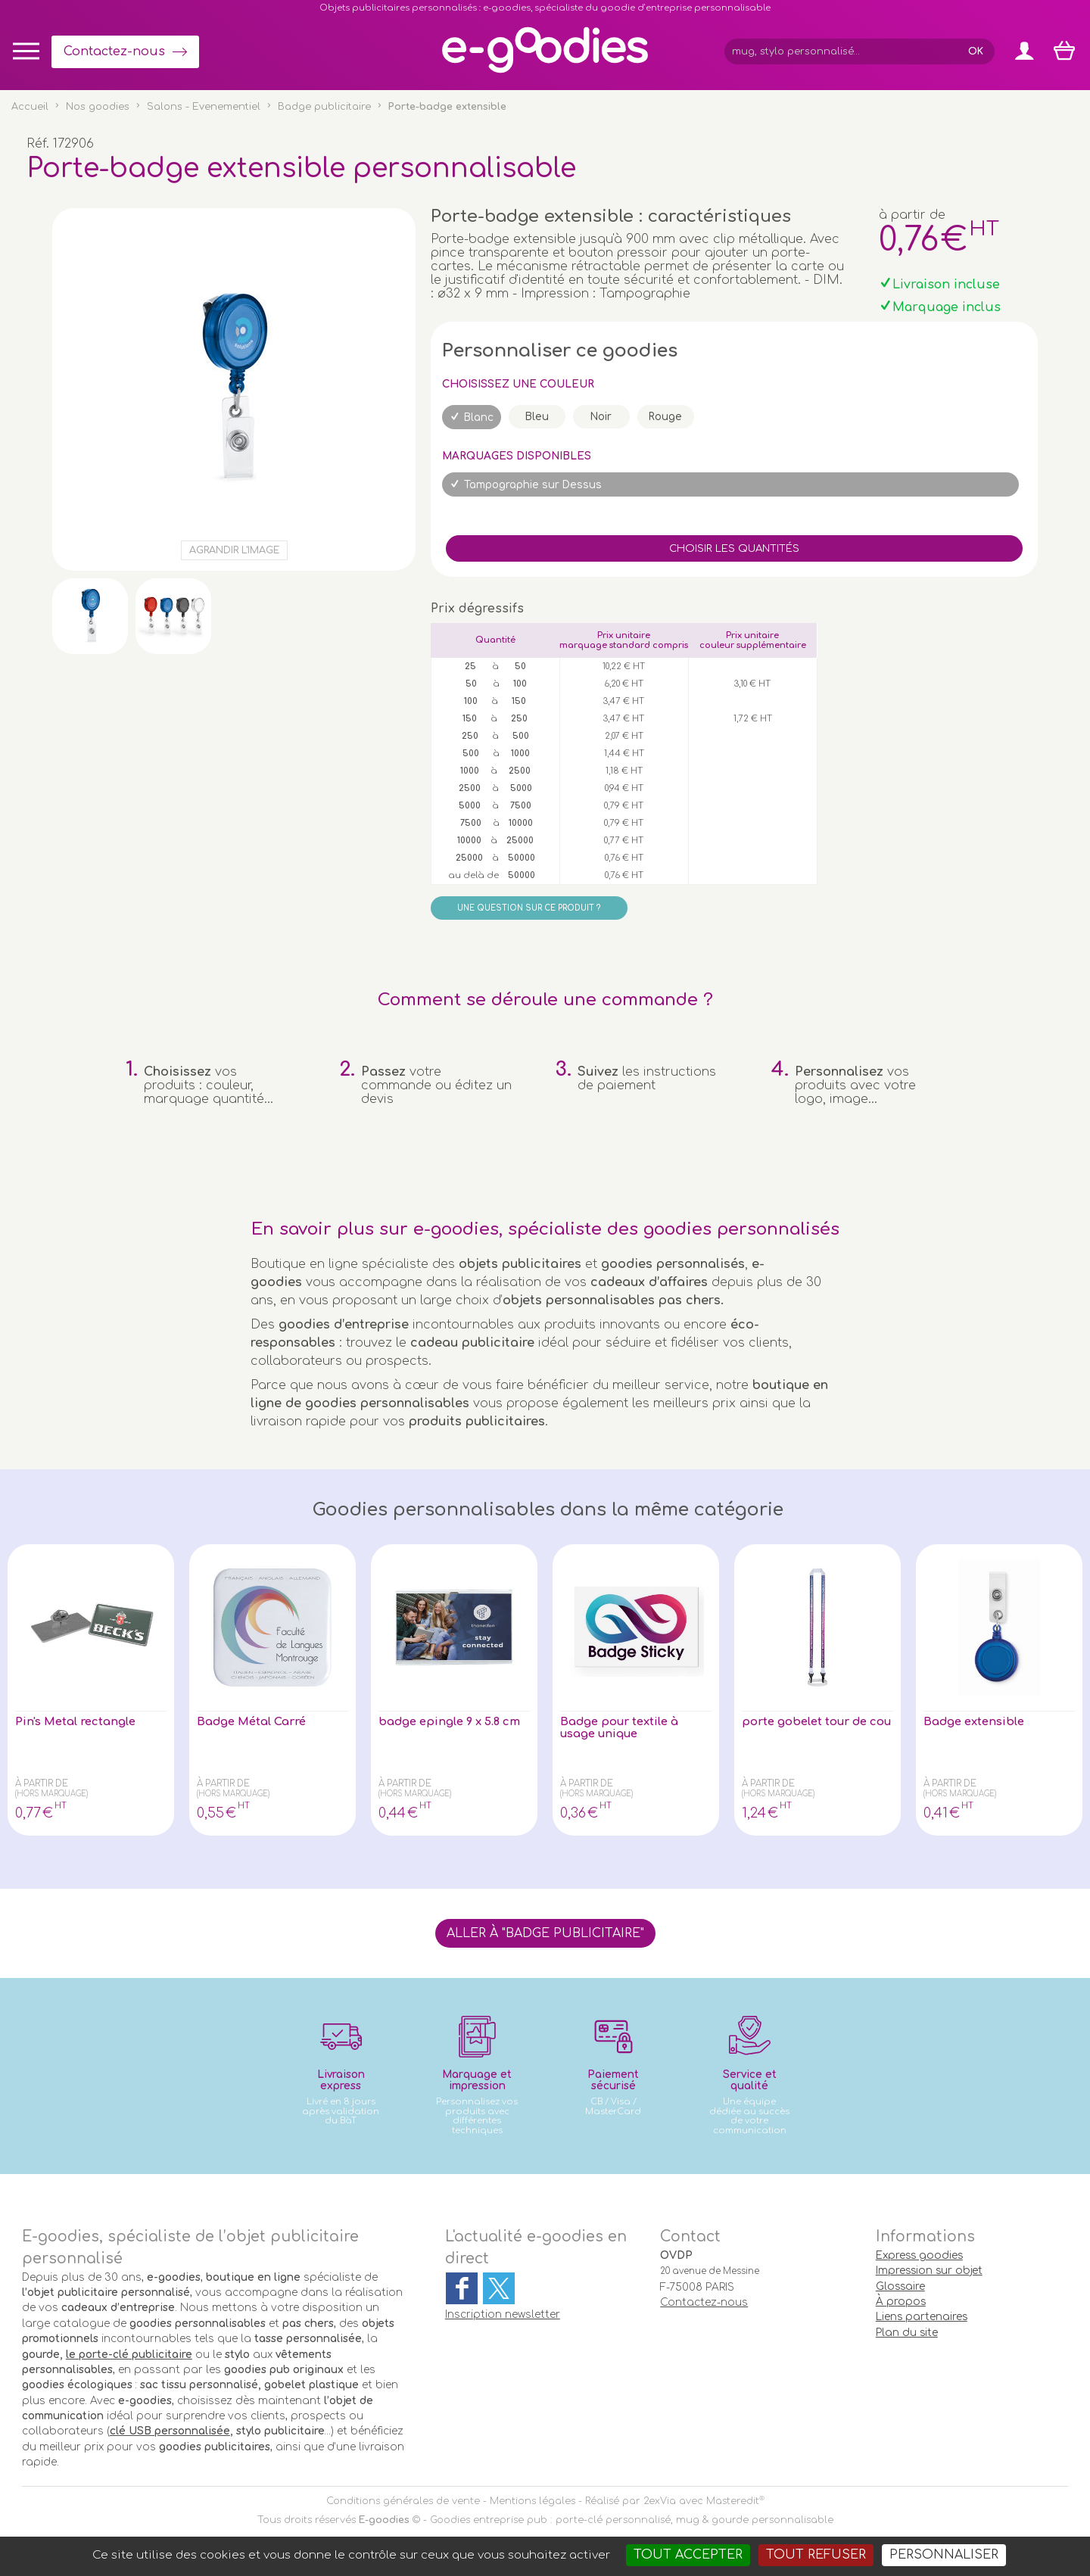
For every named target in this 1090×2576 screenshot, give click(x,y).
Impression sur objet (929, 2270)
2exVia (659, 2501)
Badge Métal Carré (257, 1722)
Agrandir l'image (234, 550)
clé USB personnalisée (170, 2431)
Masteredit (732, 2501)
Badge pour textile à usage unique (625, 1729)
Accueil (29, 106)
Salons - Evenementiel (203, 106)
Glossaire (900, 2286)
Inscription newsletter (502, 2314)
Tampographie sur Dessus (533, 485)
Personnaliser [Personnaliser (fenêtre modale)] (943, 2555)
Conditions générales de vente (403, 2501)
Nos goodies (97, 106)
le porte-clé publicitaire (129, 2354)
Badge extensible (978, 1722)
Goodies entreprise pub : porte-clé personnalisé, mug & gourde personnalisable (631, 2520)
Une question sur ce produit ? (528, 908)
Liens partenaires (921, 2316)
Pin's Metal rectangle (81, 1722)
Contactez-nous (114, 51)
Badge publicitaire (324, 106)
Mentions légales (532, 2501)
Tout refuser (816, 2555)
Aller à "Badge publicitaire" (545, 1933)
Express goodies (919, 2255)
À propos (901, 2301)
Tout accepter (688, 2555)
